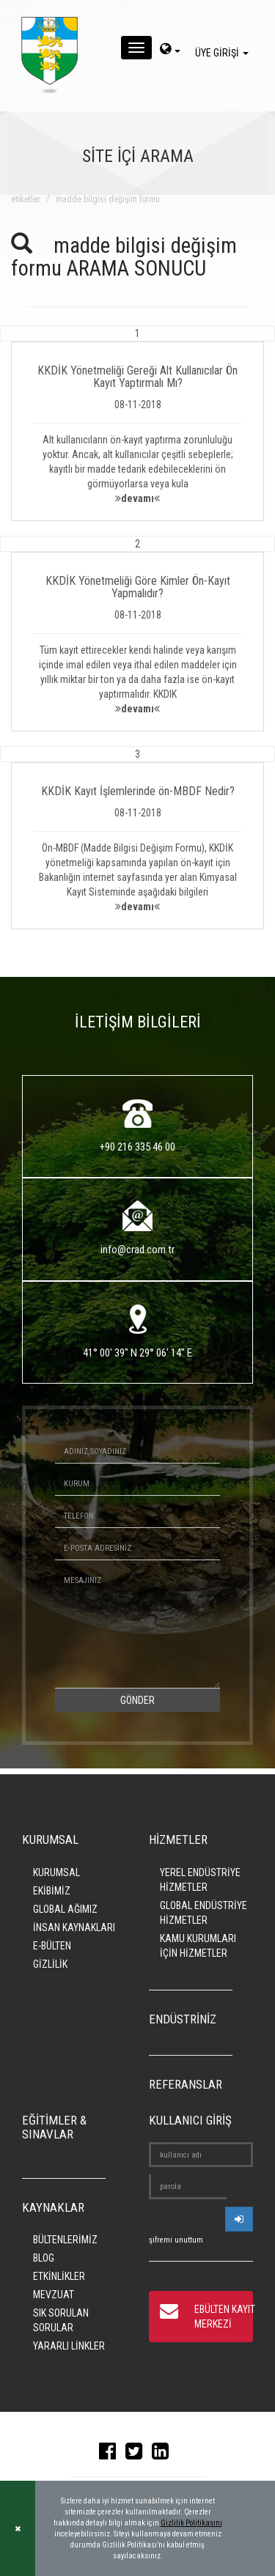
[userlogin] (239, 2219)
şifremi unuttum (176, 2240)
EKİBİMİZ (51, 1891)
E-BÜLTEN (52, 1946)
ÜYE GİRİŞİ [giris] (224, 53)
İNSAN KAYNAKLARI (74, 1927)
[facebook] (111, 2454)
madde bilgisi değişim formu (108, 199)
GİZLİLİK (50, 1964)
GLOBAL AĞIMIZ (65, 1909)
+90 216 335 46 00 (137, 1147)
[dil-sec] (170, 50)
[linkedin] (164, 2454)
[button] (137, 423)
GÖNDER (137, 1700)
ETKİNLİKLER (59, 2276)
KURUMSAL (56, 1872)
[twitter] (137, 2454)
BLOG (43, 2258)
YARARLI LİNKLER (69, 2346)
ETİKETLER (25, 199)
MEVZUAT (53, 2294)
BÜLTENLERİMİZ (65, 2239)
